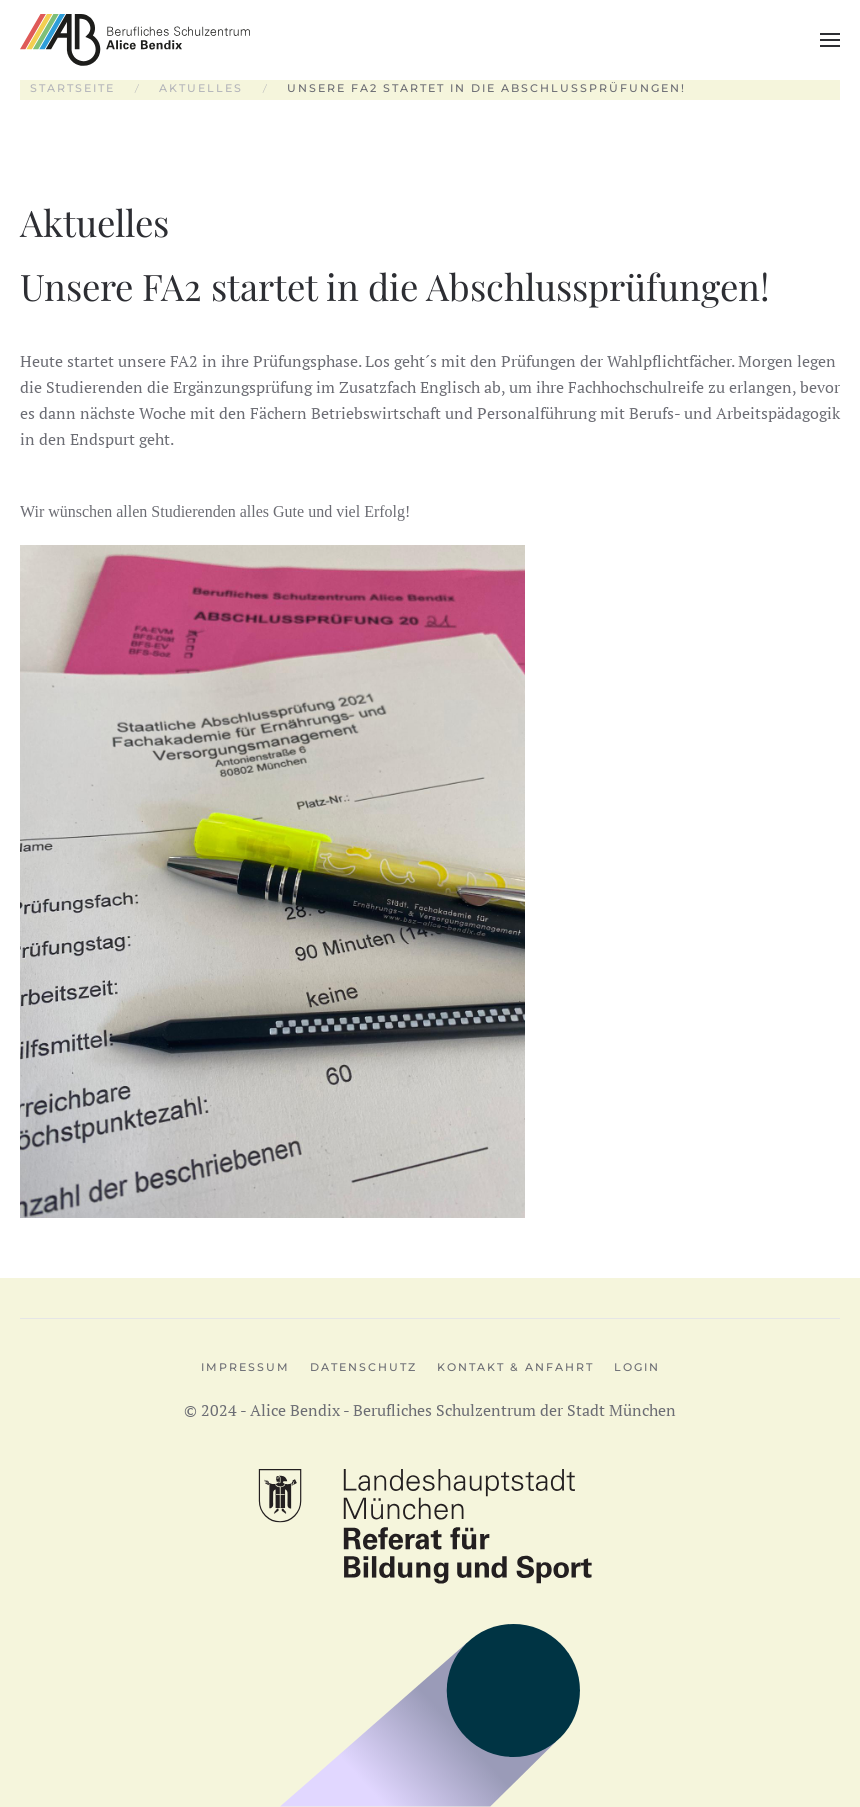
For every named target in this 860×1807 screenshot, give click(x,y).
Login (637, 1367)
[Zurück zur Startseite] (135, 40)
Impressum (245, 1367)
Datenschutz (363, 1367)
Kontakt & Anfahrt (515, 1367)
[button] (830, 40)
